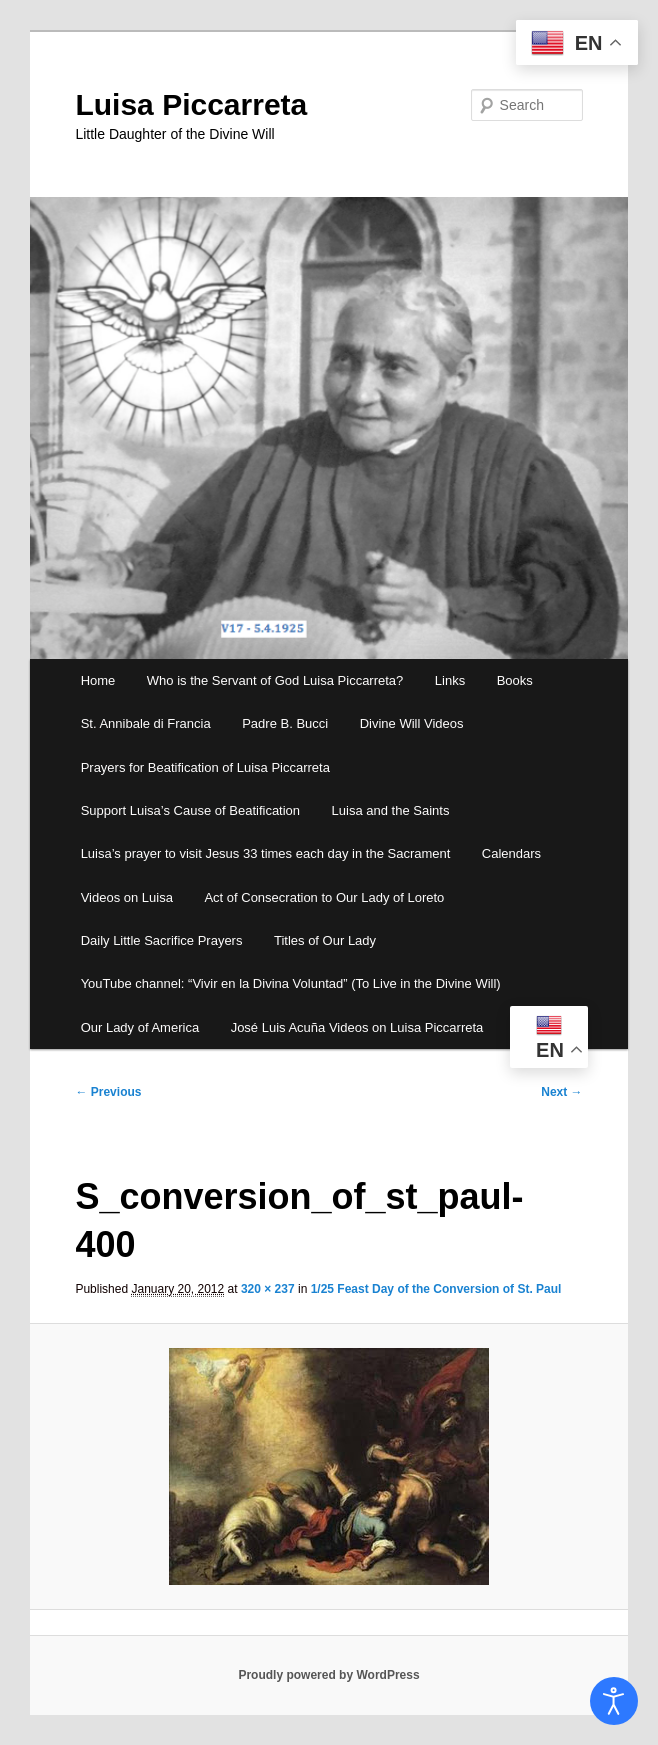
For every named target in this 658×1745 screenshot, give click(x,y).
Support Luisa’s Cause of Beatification (190, 810)
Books (515, 680)
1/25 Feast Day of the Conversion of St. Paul (436, 1289)
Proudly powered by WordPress (328, 1675)
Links (450, 680)
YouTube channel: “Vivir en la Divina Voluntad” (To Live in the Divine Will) (291, 983)
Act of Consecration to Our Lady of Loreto (324, 897)
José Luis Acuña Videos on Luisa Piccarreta (357, 1027)
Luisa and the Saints (391, 810)
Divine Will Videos (412, 723)
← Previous (108, 1092)
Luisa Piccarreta (191, 104)
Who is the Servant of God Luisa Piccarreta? (275, 680)
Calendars (511, 853)
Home (98, 680)
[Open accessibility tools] (614, 1701)
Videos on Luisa (127, 897)
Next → (561, 1092)
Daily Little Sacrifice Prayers (162, 940)
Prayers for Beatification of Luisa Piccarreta (205, 767)
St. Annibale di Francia (146, 723)
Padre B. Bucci (285, 723)
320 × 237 (268, 1289)
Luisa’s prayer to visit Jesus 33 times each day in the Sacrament (266, 853)
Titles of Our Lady (325, 940)
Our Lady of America (140, 1027)
